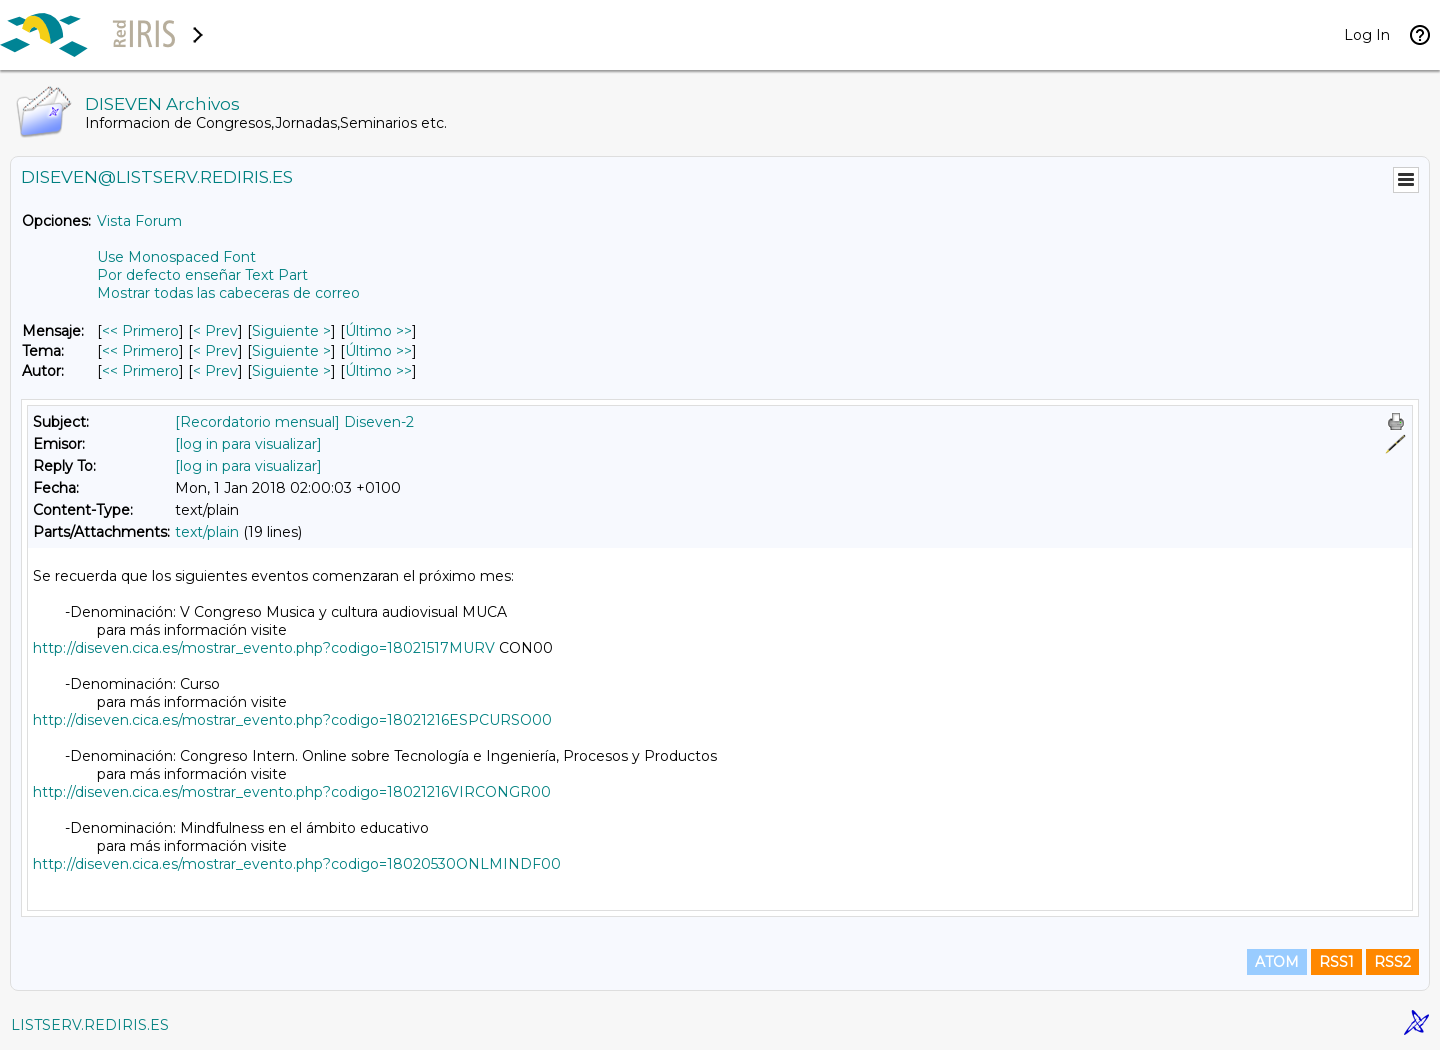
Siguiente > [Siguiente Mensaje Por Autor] (291, 371)
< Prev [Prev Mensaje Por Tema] (215, 351)
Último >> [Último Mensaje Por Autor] (378, 371)
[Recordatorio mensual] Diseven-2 (294, 422)
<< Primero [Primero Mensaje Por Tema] (140, 351)
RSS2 (1392, 962)
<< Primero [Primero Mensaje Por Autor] (140, 371)
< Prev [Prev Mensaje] (215, 331)
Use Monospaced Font (176, 257)
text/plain (207, 532)
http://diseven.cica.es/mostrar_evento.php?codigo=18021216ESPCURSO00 (292, 720)
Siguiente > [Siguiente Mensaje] (291, 331)
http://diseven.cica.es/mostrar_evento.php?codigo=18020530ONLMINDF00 (297, 864)
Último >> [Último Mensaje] (378, 331)
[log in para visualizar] (248, 444)
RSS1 (1336, 962)
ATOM (1277, 962)
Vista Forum (139, 221)
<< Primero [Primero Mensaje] (140, 331)
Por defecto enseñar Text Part (202, 275)
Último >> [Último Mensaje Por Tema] (378, 351)
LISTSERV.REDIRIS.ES (90, 1025)
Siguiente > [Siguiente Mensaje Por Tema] (291, 351)
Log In (1367, 35)
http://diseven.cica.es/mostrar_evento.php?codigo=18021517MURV (264, 648)
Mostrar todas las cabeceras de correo (228, 293)
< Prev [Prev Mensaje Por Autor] (215, 371)
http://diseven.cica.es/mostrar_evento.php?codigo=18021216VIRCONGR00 (292, 792)
